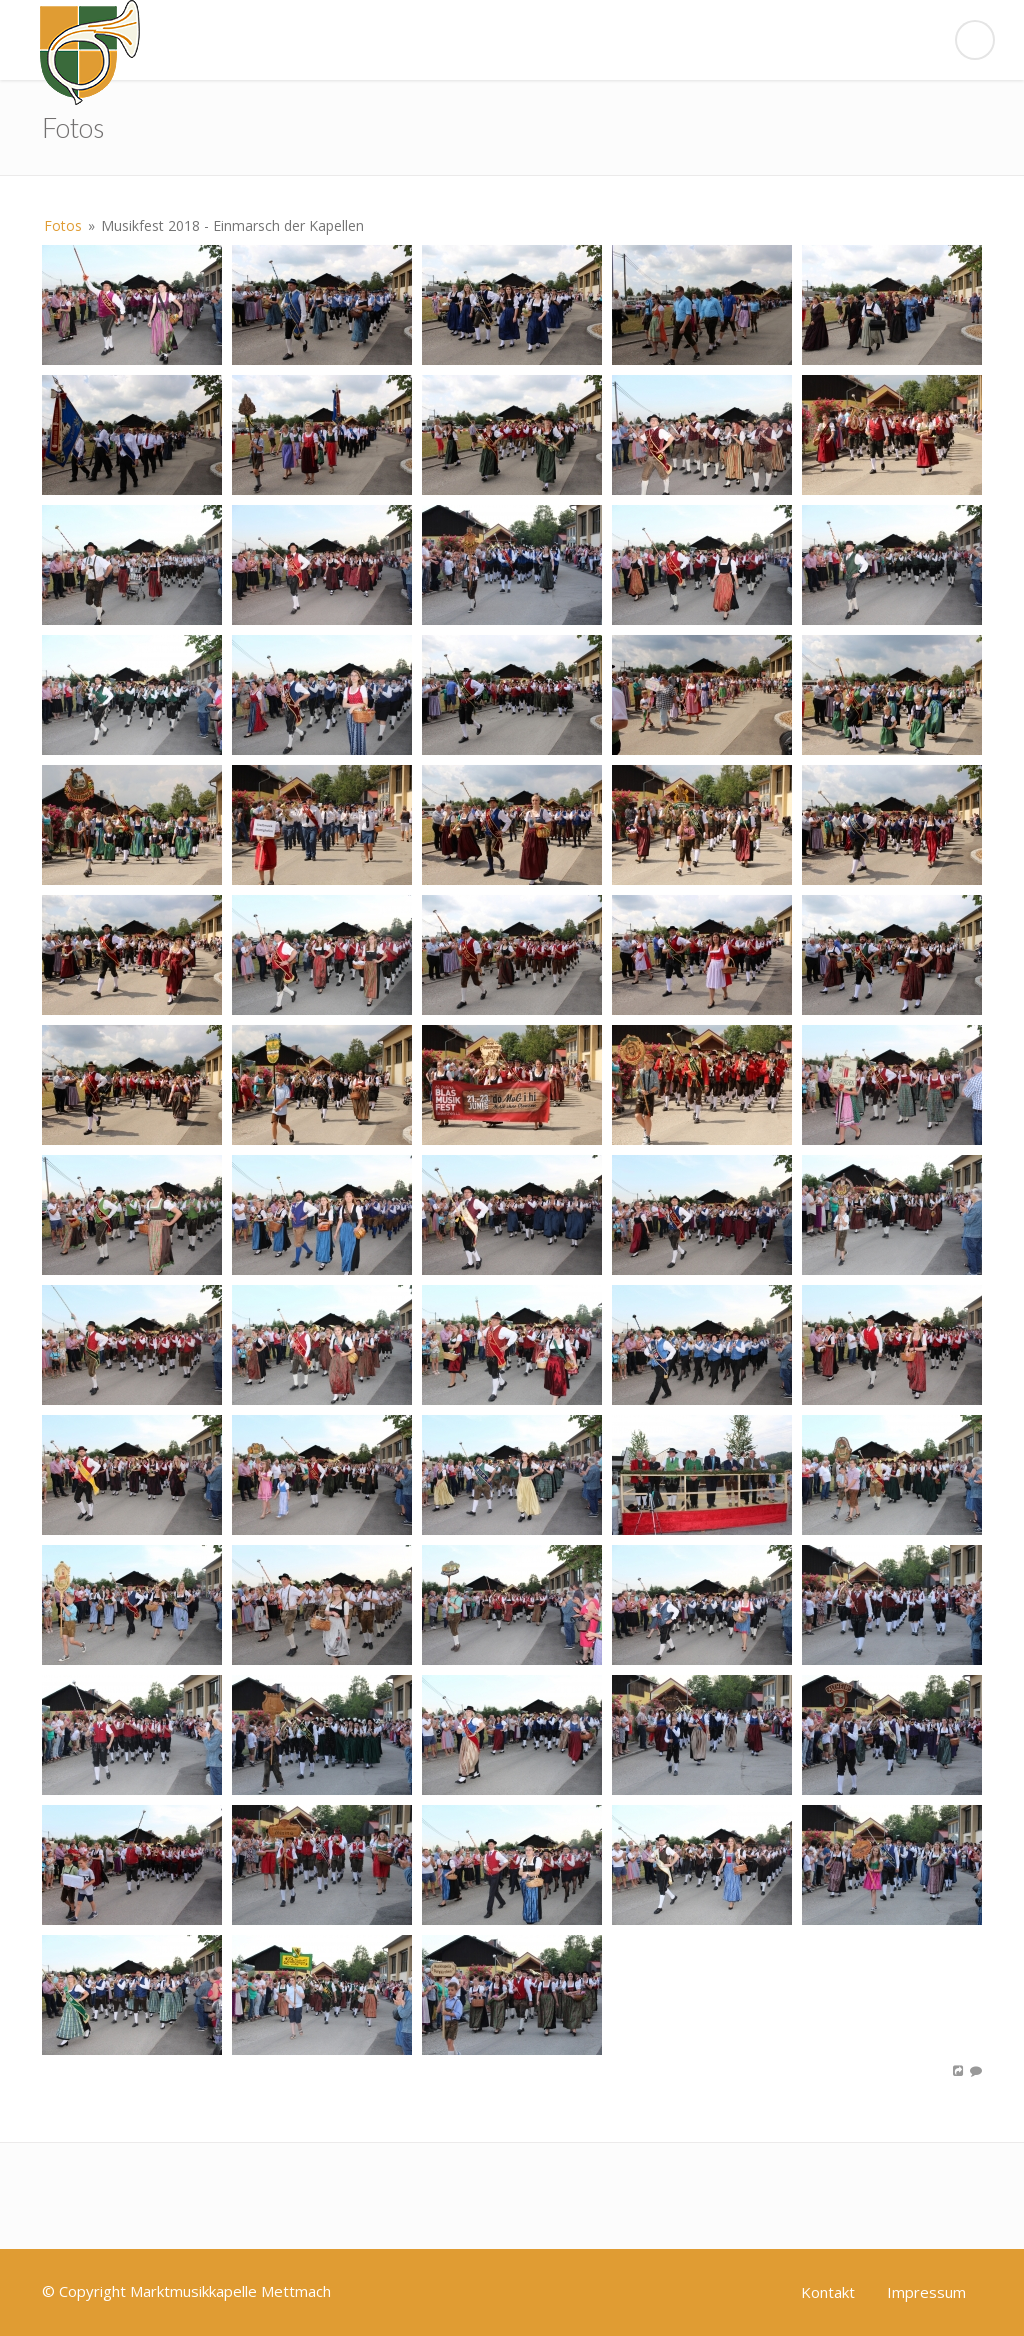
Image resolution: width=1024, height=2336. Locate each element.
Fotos (63, 225)
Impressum (926, 2292)
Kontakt (828, 2292)
